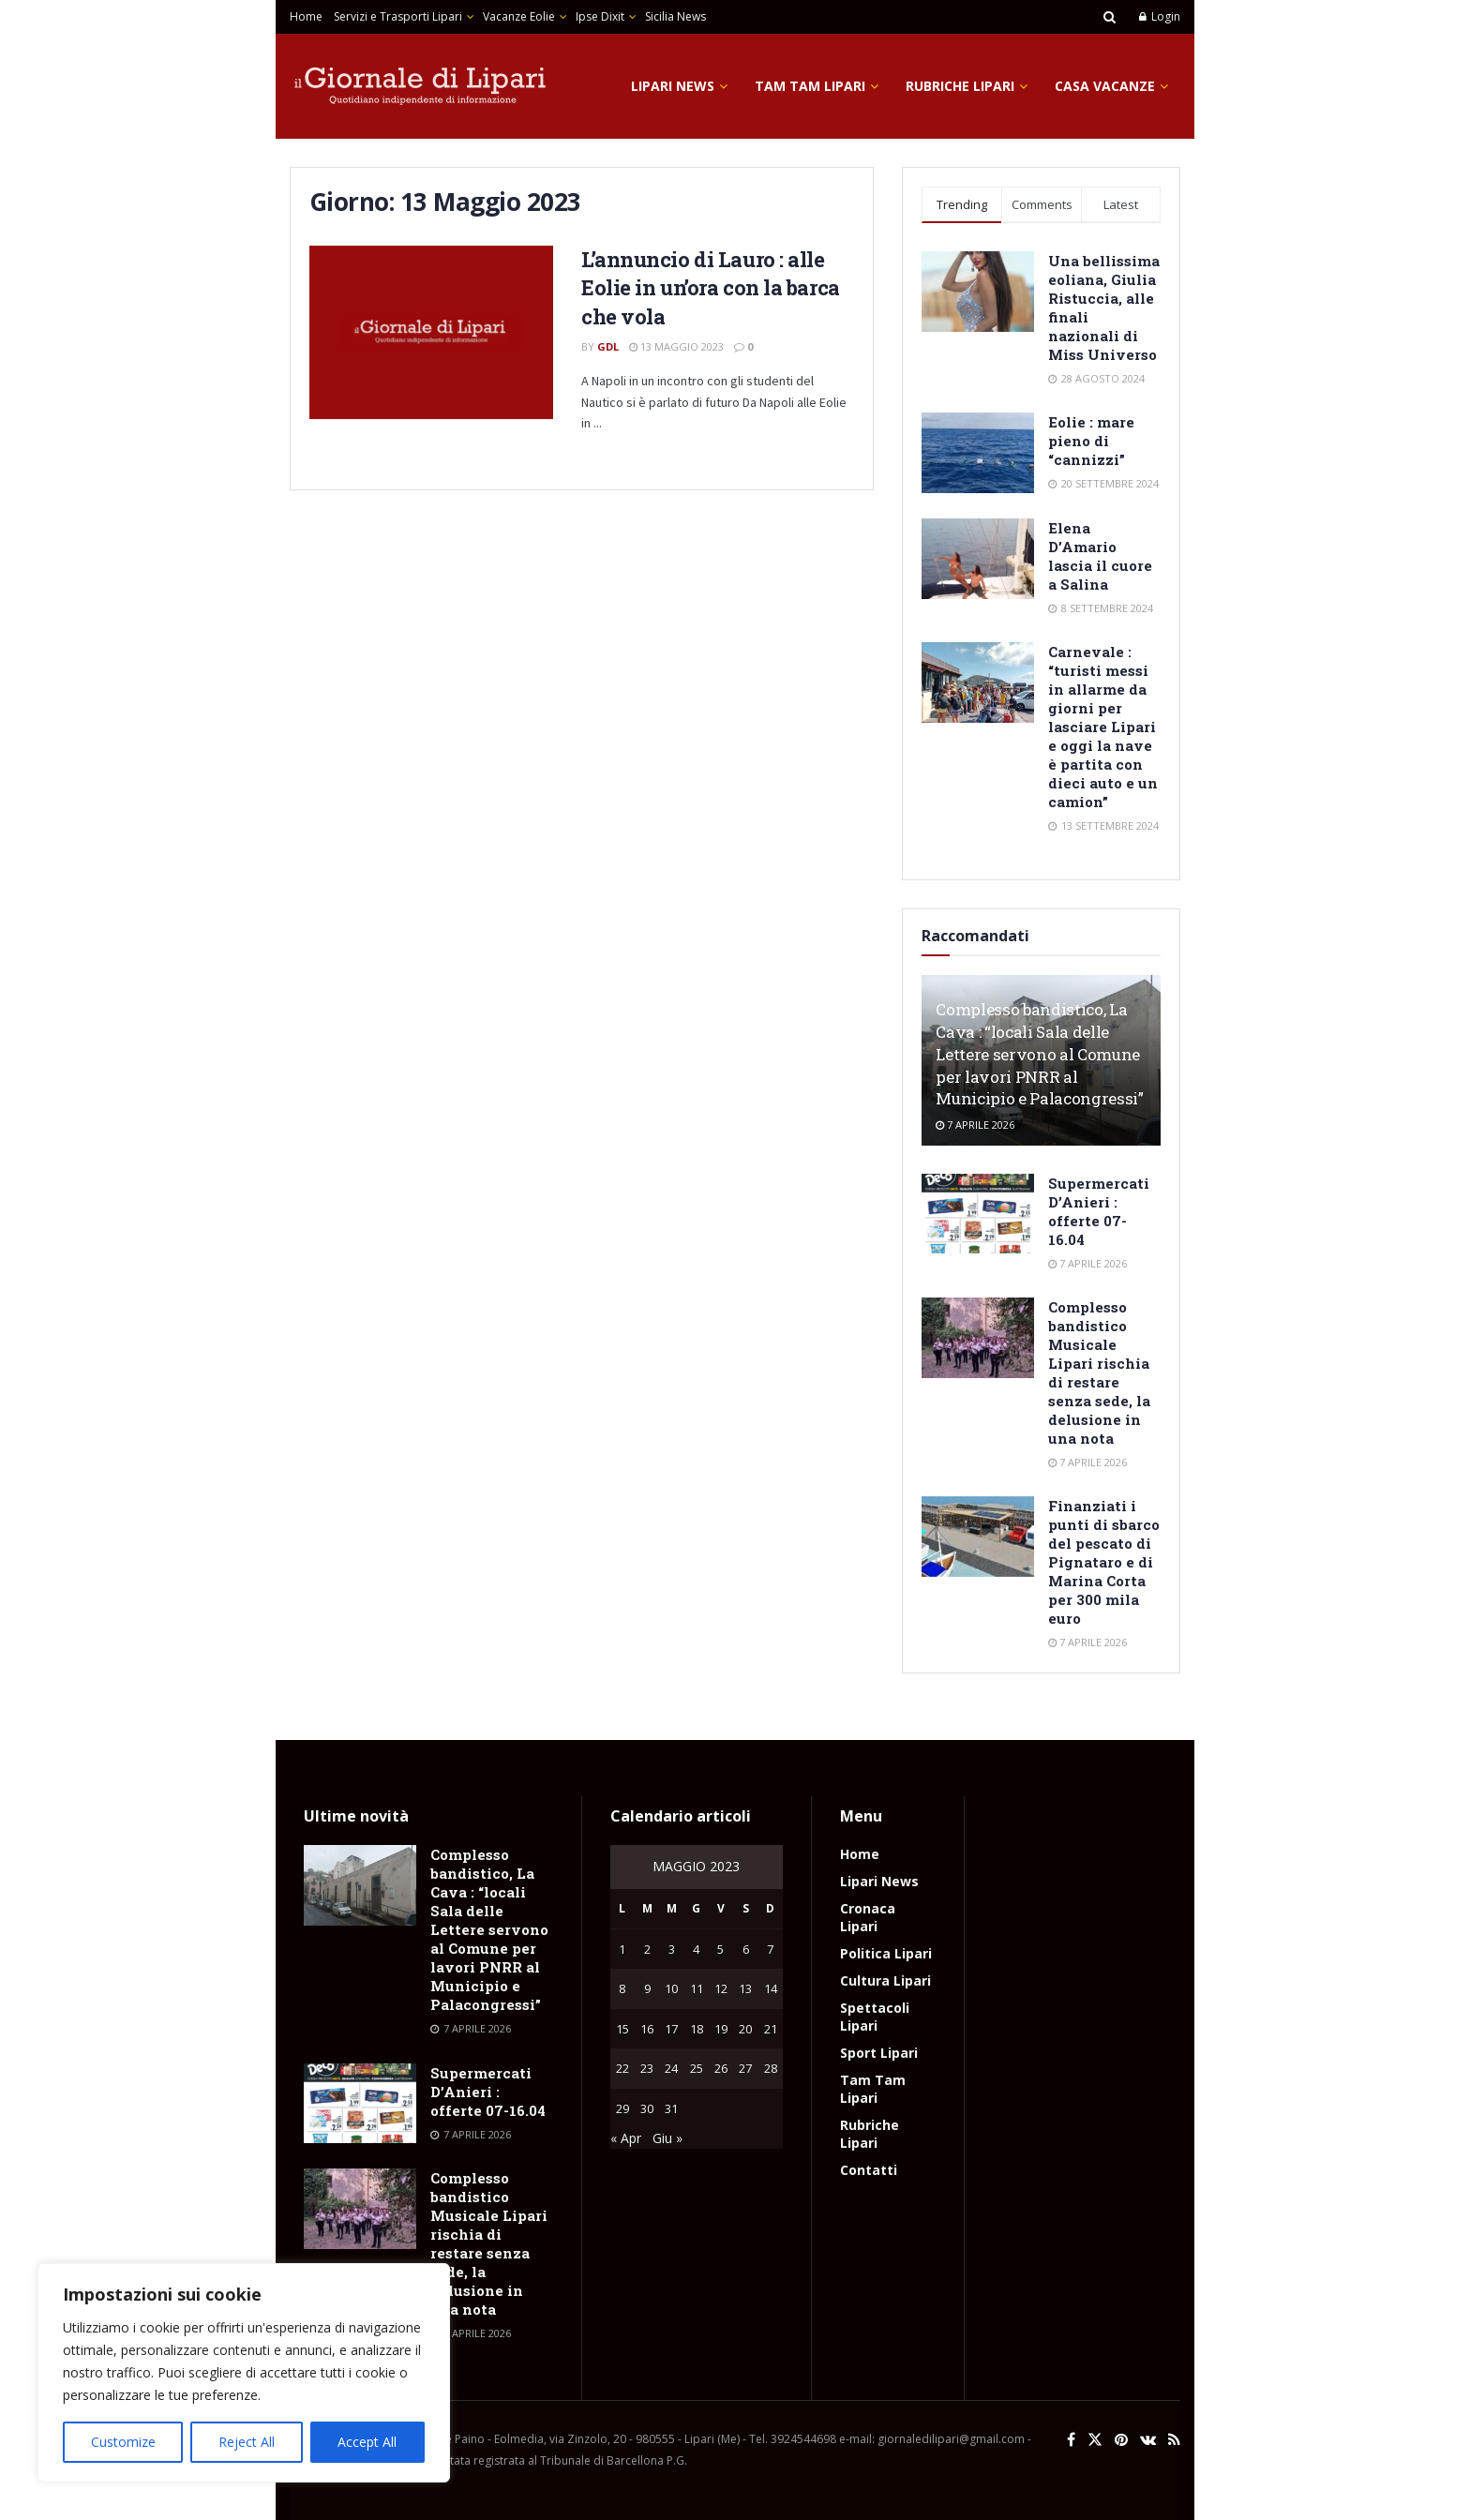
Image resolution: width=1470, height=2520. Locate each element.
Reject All (246, 2442)
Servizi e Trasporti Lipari (398, 16)
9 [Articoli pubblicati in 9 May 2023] (647, 1988)
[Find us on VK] (1148, 2440)
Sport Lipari (879, 2053)
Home (306, 16)
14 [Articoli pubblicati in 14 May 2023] (770, 1988)
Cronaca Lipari (867, 1917)
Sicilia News (675, 16)
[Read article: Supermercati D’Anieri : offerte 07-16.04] (978, 1214)
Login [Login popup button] (1159, 16)
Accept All (367, 2442)
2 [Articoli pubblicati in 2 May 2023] (647, 1949)
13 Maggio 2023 (676, 346)
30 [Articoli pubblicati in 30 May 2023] (646, 2108)
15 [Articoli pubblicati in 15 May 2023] (622, 2028)
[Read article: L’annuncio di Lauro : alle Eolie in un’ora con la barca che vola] (431, 333)
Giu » (667, 2138)
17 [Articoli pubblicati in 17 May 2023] (671, 2028)
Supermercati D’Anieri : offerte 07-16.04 (1098, 1211)
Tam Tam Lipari (810, 86)
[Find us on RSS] (1174, 2440)
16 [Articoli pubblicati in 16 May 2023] (646, 2028)
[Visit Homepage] (421, 86)
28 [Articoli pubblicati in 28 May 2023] (770, 2068)
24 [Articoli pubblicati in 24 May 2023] (671, 2068)
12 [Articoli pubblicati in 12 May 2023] (721, 1988)
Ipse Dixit (600, 16)
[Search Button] (1109, 17)
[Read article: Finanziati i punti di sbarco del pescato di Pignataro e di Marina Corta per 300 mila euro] (978, 1536)
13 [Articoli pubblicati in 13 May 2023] (745, 1988)
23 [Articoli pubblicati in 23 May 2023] (646, 2068)
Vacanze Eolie (519, 16)
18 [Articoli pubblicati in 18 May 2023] (696, 2028)
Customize (123, 2442)
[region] (244, 2372)
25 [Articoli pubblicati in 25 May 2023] (696, 2068)
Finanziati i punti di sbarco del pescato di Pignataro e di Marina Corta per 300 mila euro (1104, 1562)
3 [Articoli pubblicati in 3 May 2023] (671, 1949)
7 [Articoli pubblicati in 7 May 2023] (770, 1949)
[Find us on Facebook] (1071, 2440)
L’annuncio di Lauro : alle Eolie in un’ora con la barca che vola (710, 288)
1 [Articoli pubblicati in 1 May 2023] (622, 1949)
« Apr (625, 2138)
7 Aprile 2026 (975, 1125)
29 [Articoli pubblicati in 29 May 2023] (622, 2108)
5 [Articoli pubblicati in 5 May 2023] (720, 1949)
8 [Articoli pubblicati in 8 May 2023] (622, 1988)
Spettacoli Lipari (874, 2016)
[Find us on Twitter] (1095, 2440)
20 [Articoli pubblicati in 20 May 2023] (745, 2028)
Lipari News (672, 86)
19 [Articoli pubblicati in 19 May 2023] (721, 2028)
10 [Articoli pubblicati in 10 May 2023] (671, 1988)
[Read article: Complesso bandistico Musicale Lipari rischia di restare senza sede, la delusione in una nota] (978, 1338)
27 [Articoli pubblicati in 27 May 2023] (745, 2068)
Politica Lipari (886, 1953)
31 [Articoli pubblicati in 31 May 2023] (671, 2108)
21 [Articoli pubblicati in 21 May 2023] (770, 2028)
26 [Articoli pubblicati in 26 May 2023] (721, 2068)
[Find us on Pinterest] (1121, 2440)
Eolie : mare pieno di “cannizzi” (1091, 440)
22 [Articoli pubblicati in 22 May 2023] (622, 2068)
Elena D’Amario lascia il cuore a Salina (1100, 555)
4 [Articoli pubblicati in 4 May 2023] (696, 1949)
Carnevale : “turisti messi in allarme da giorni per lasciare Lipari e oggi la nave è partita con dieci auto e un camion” (1103, 726)
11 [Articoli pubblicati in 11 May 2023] (696, 1988)
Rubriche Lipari (960, 86)
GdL (608, 346)
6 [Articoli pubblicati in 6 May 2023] (745, 1949)
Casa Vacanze (1105, 86)
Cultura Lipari (885, 1980)
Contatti (868, 2170)
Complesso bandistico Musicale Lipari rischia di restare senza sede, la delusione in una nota (1099, 1373)
